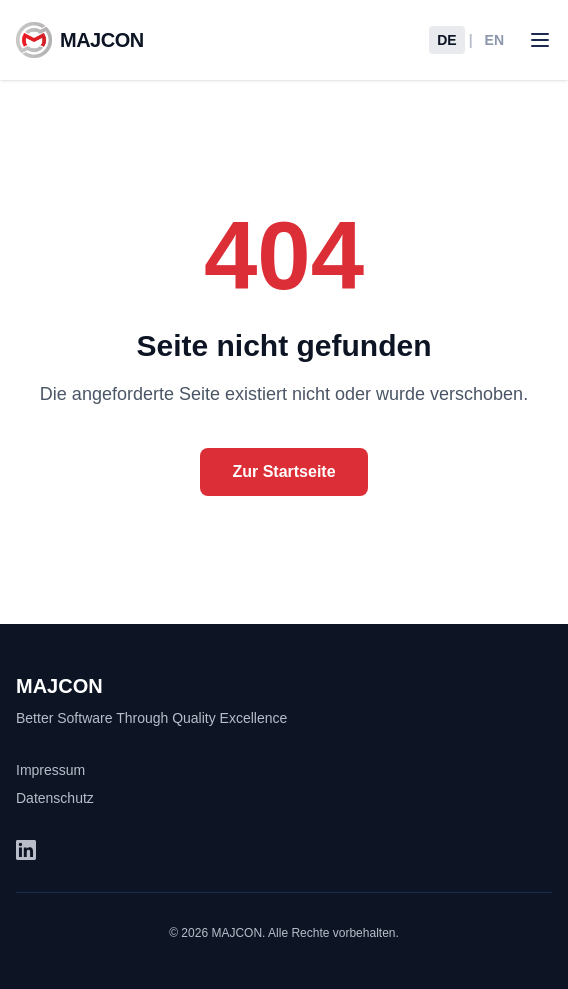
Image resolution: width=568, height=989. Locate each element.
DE (446, 40)
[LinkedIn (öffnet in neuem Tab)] (26, 850)
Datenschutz (55, 798)
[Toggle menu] (540, 40)
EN (494, 40)
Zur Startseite (283, 471)
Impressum (50, 770)
